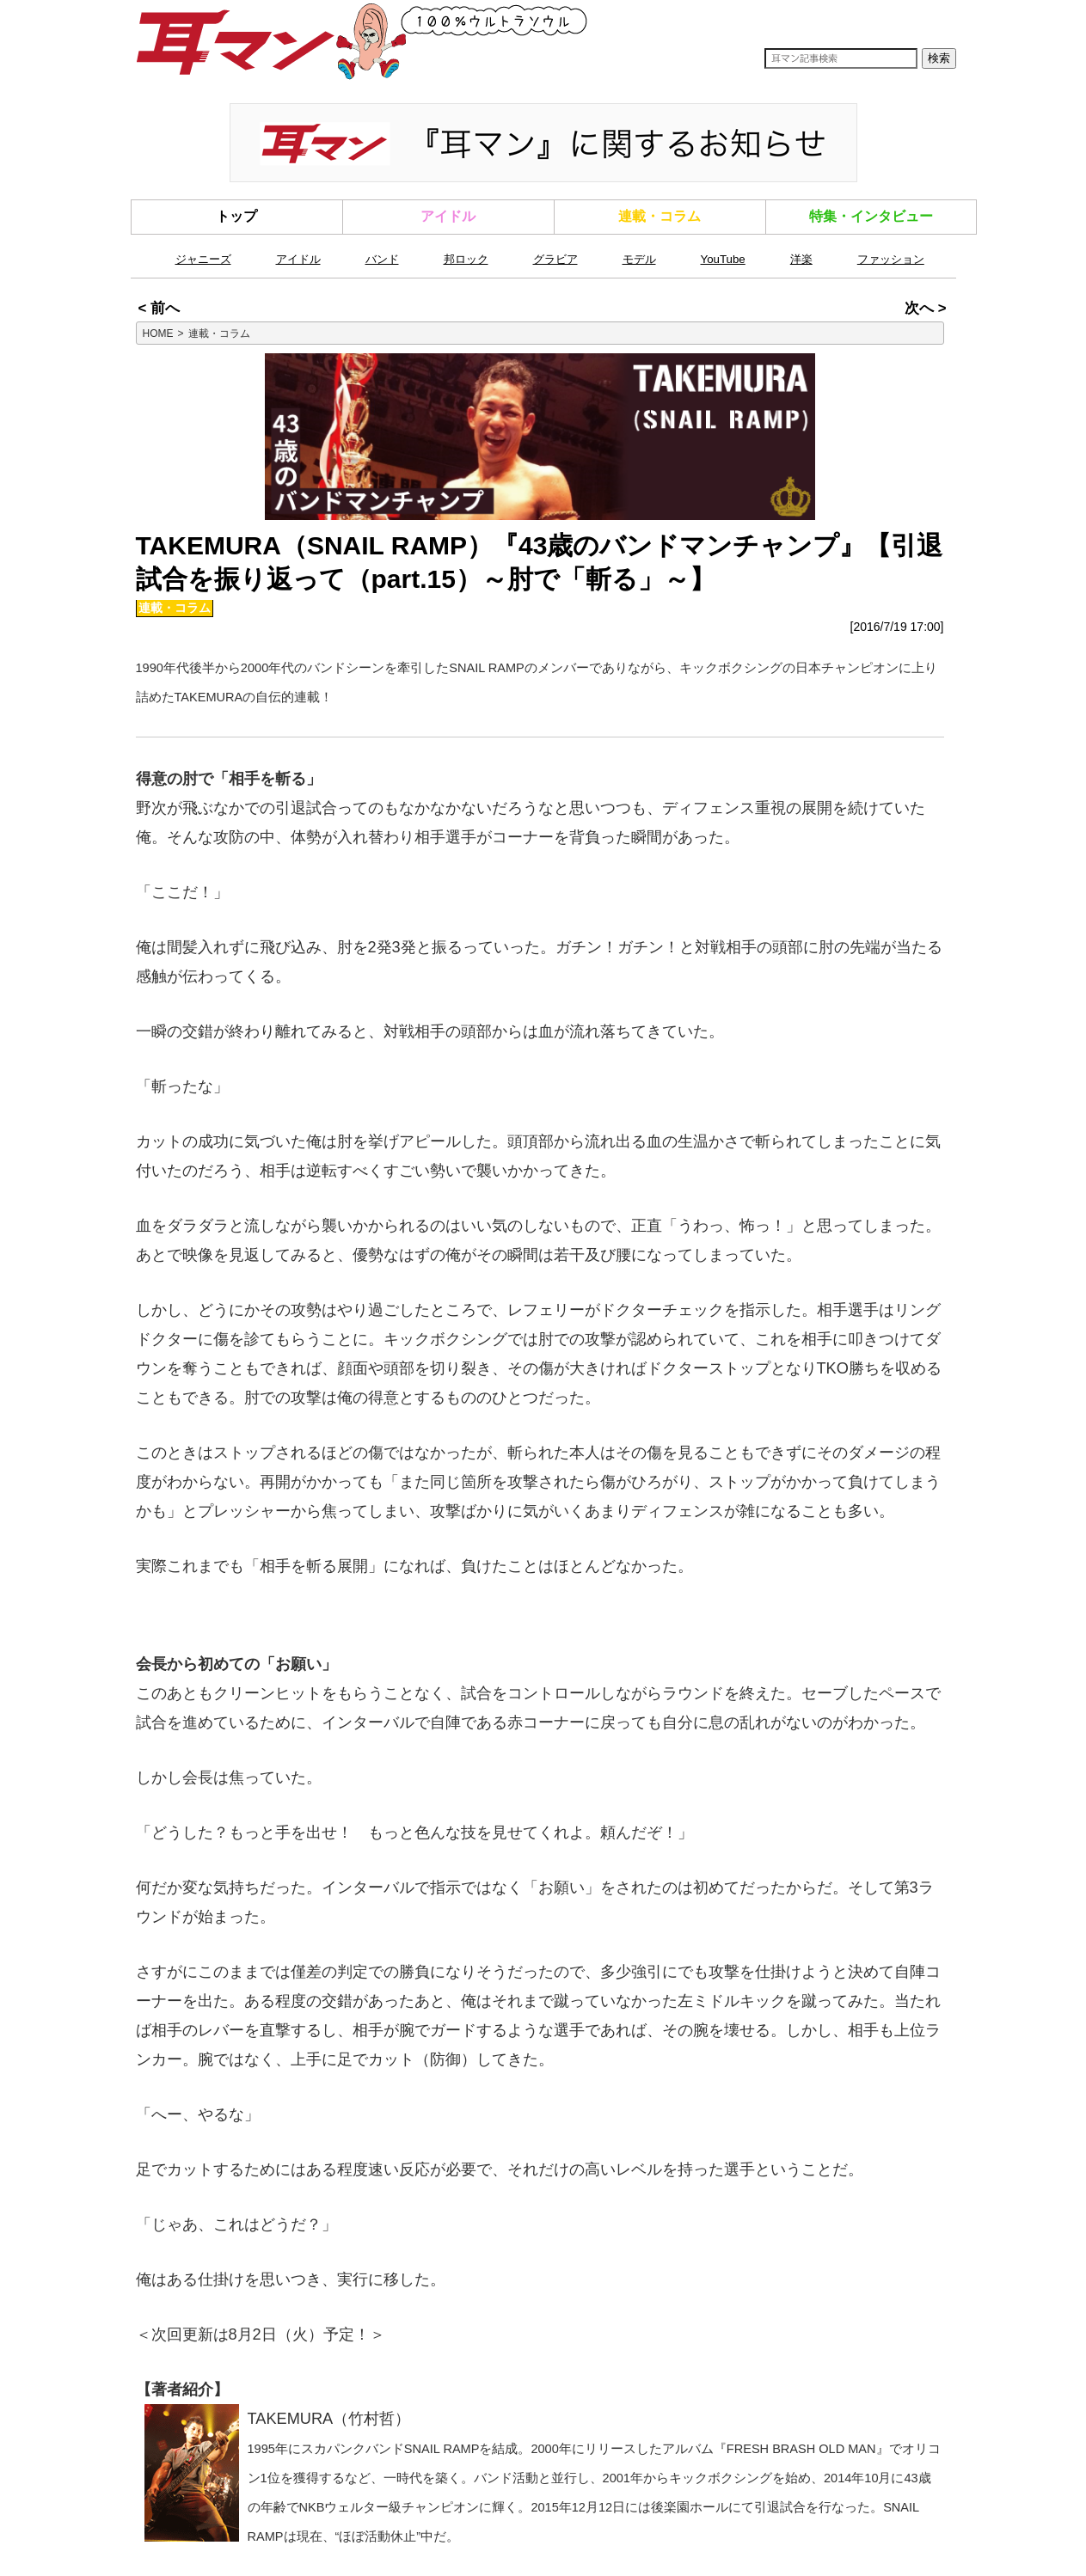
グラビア (555, 259)
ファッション (890, 259)
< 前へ (159, 308)
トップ (236, 216)
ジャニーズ (203, 259)
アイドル (448, 216)
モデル (639, 259)
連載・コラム (659, 216)
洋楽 (801, 259)
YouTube (723, 259)
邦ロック (466, 259)
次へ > (925, 308)
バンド (382, 259)
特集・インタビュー (871, 216)
